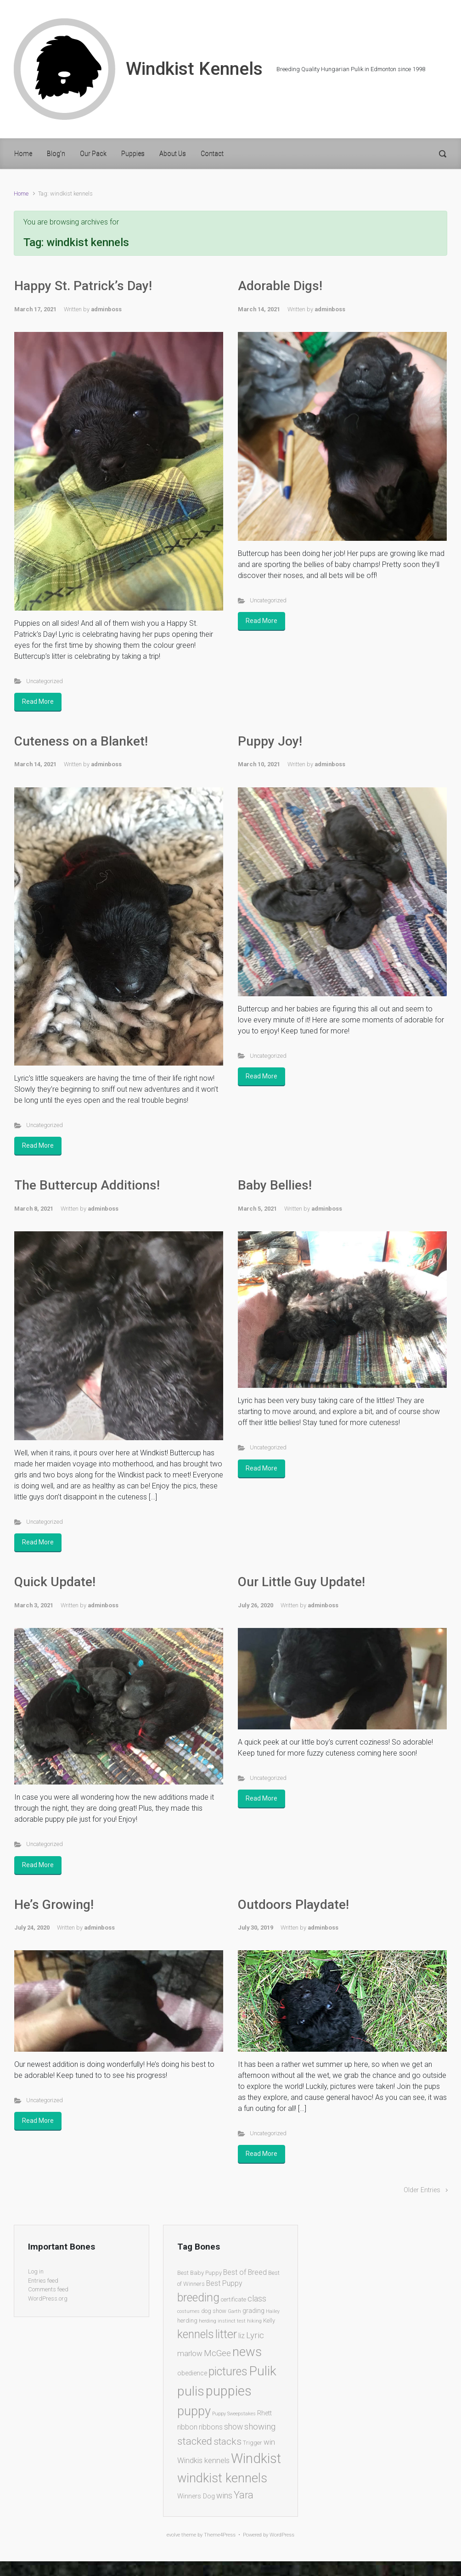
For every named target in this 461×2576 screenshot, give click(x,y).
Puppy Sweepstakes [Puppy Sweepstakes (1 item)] (234, 2414)
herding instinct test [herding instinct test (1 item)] (222, 2321)
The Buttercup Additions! (87, 1185)
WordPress (282, 2535)
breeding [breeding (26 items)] (198, 2297)
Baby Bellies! (275, 1185)
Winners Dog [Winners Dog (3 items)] (196, 2496)
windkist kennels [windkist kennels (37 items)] (222, 2478)
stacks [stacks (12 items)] (228, 2441)
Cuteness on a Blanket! (81, 741)
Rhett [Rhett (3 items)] (264, 2413)
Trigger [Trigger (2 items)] (252, 2442)
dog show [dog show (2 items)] (213, 2310)
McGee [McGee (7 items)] (217, 2353)
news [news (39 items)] (247, 2352)
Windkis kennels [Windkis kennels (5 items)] (203, 2460)
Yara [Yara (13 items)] (243, 2495)
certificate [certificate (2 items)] (233, 2299)
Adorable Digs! (280, 285)
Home (21, 193)
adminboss (106, 309)
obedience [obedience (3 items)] (192, 2373)
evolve (173, 2535)
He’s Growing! (54, 1904)
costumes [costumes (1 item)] (188, 2311)
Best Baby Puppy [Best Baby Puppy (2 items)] (199, 2272)
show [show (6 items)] (233, 2426)
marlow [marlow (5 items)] (189, 2353)
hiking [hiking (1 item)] (254, 2321)
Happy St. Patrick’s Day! (83, 285)
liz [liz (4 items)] (241, 2335)
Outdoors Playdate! (293, 1904)
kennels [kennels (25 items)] (195, 2334)
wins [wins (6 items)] (224, 2495)
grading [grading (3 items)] (253, 2311)
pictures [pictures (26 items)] (227, 2371)
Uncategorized (44, 681)
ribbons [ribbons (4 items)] (211, 2427)
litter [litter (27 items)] (226, 2334)
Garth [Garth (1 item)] (234, 2311)
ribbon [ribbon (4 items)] (187, 2427)
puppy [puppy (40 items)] (194, 2411)
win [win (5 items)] (269, 2442)
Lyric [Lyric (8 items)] (255, 2335)
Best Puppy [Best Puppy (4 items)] (224, 2283)
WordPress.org (47, 2298)
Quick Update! (55, 1581)
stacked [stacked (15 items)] (194, 2441)
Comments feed (48, 2289)
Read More (38, 701)
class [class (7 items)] (256, 2298)
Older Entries (422, 2190)
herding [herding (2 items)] (187, 2320)
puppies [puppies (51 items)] (229, 2391)
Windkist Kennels (194, 68)
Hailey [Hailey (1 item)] (273, 2311)
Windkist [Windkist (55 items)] (256, 2458)
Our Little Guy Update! (301, 1581)
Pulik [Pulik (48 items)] (262, 2371)
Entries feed (43, 2280)
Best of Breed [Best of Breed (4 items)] (245, 2272)
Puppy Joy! (270, 741)
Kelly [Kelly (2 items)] (269, 2320)
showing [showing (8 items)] (259, 2426)
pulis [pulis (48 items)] (190, 2391)
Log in (36, 2271)
